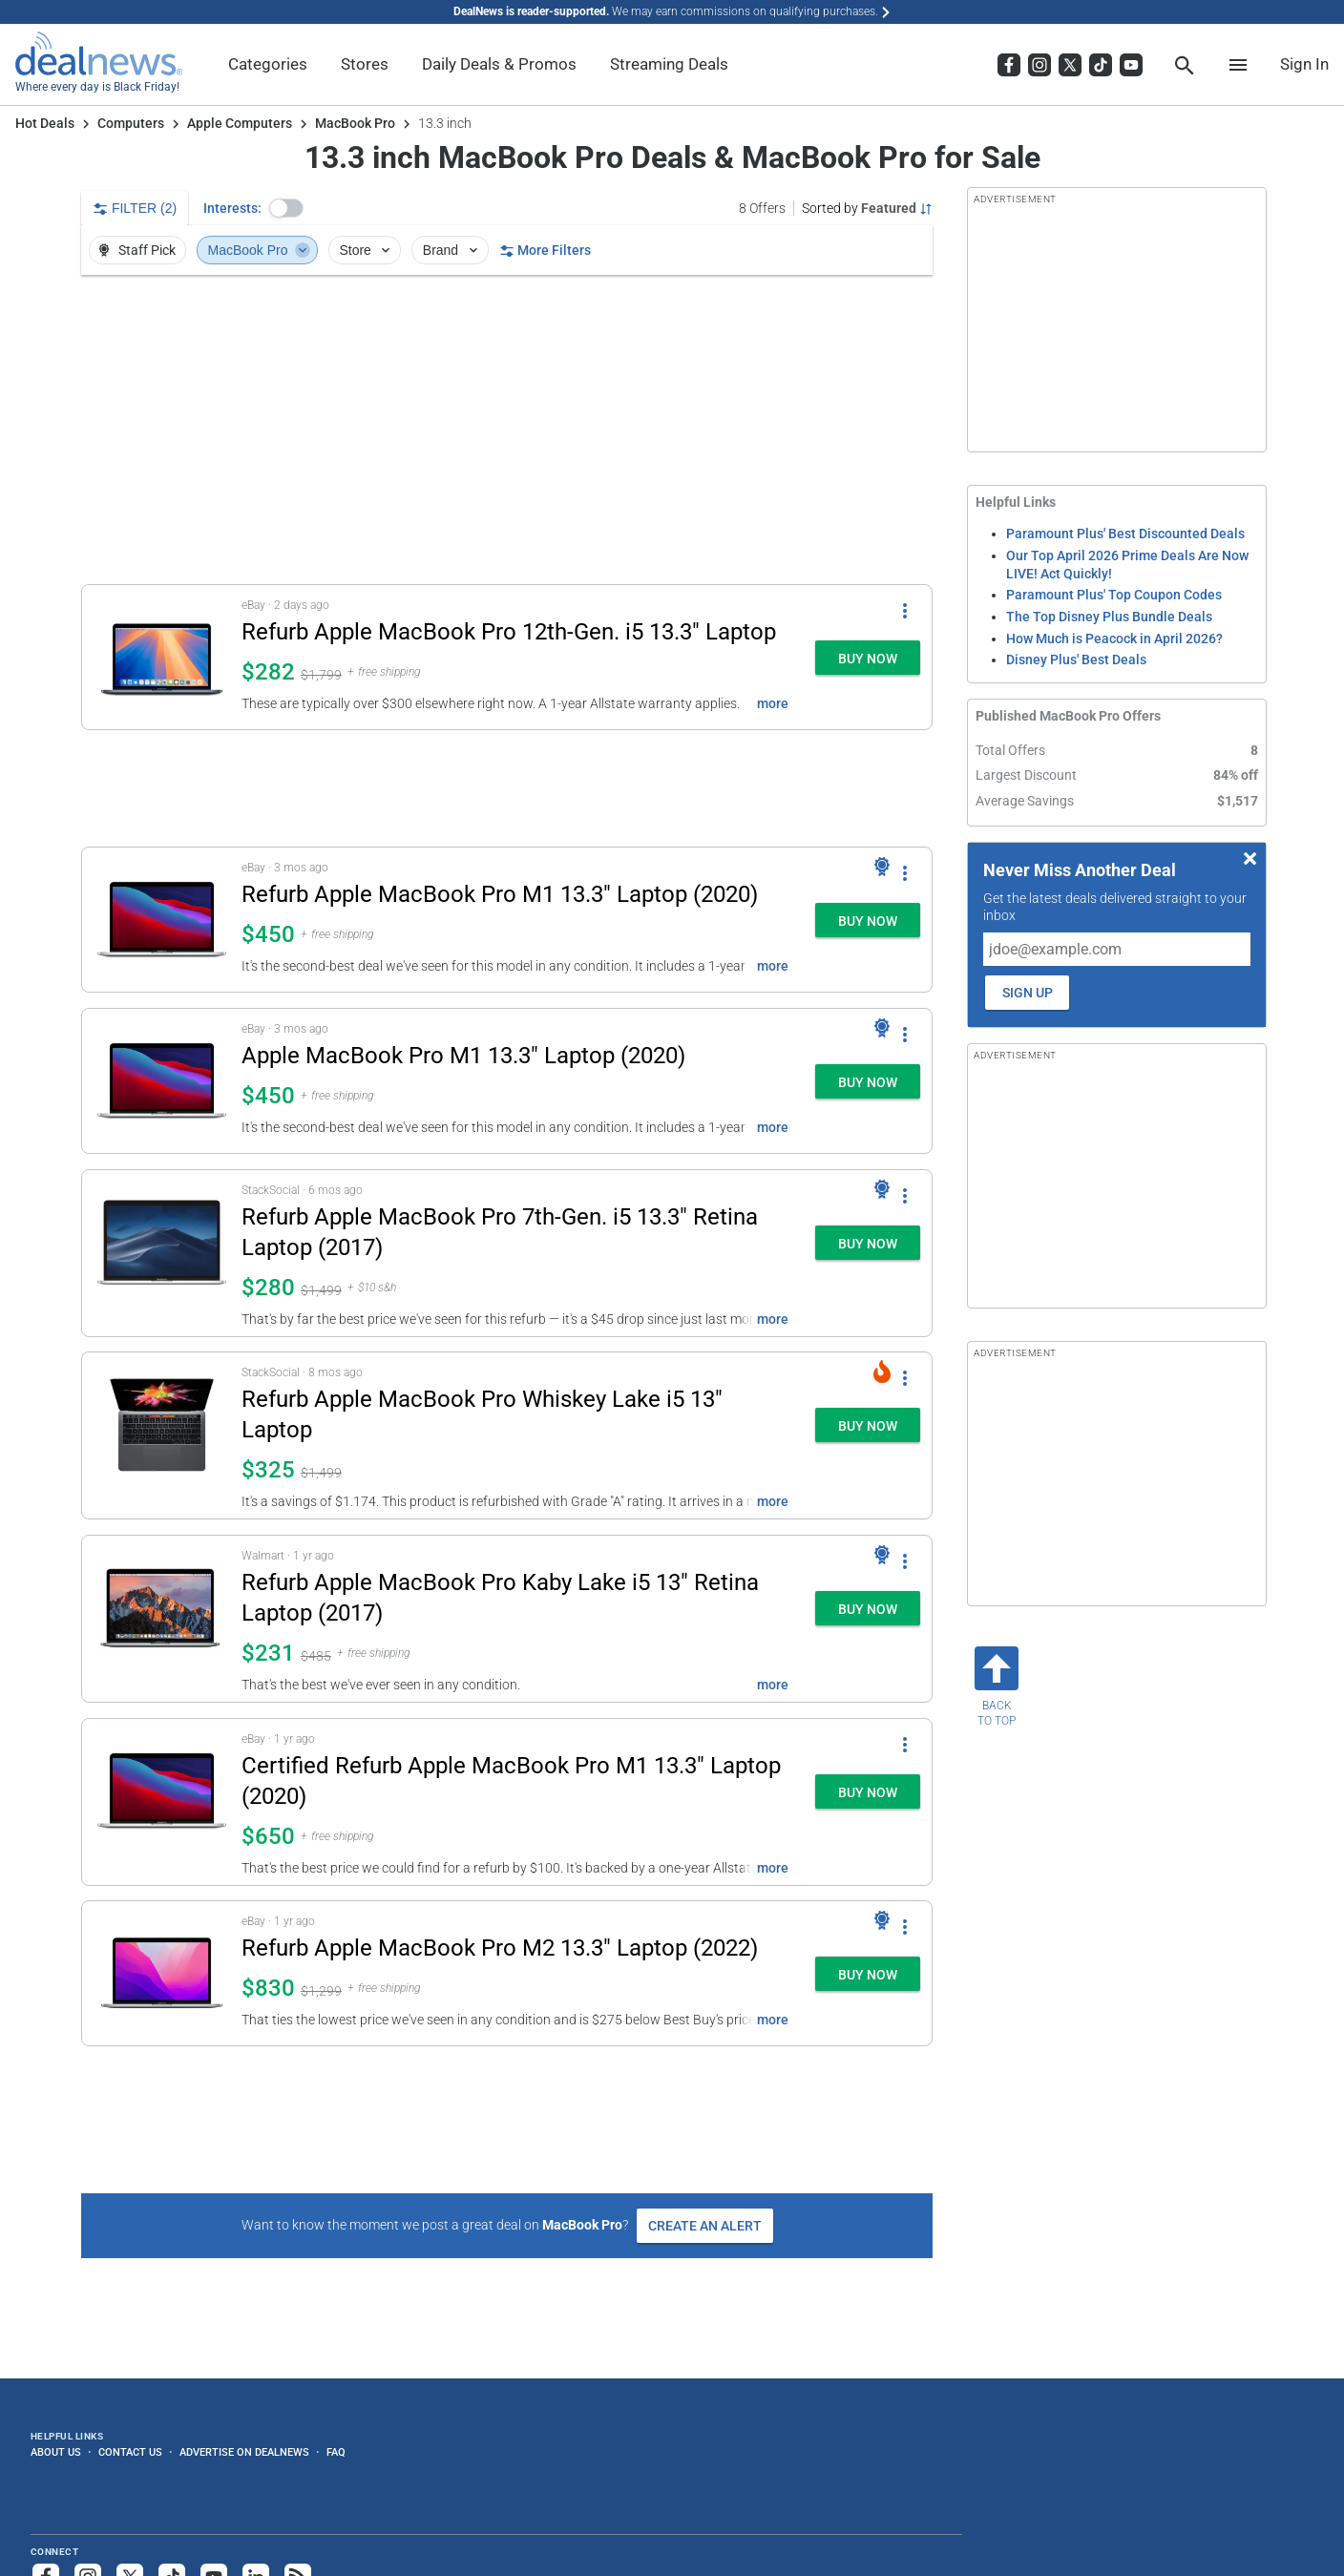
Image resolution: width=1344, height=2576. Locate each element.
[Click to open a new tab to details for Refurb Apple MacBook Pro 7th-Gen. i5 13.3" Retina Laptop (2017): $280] (161, 1253)
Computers (130, 123)
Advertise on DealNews (244, 2452)
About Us (56, 2452)
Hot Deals (44, 123)
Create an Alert (705, 2225)
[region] (507, 429)
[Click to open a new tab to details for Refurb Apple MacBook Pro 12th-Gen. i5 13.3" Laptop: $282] (161, 657)
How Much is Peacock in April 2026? (1114, 638)
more (772, 703)
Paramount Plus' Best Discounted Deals (1125, 533)
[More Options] (904, 610)
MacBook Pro (355, 123)
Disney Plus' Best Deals (1076, 659)
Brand (452, 250)
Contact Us (130, 2452)
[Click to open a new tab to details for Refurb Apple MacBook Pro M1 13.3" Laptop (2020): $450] (161, 919)
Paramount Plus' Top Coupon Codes (1114, 594)
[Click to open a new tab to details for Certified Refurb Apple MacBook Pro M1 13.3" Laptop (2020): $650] (161, 1802)
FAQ (336, 2452)
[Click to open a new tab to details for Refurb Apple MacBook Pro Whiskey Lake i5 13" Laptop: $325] (161, 1435)
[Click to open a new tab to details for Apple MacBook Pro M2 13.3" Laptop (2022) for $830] (161, 1973)
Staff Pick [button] (136, 250)
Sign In (1304, 63)
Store (366, 250)
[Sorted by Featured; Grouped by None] (867, 208)
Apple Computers (239, 123)
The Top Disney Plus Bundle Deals (1109, 616)
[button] (286, 208)
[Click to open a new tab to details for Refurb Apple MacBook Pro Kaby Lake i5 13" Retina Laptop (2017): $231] (161, 1618)
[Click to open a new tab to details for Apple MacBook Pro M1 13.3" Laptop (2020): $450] (161, 1080)
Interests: (232, 208)
